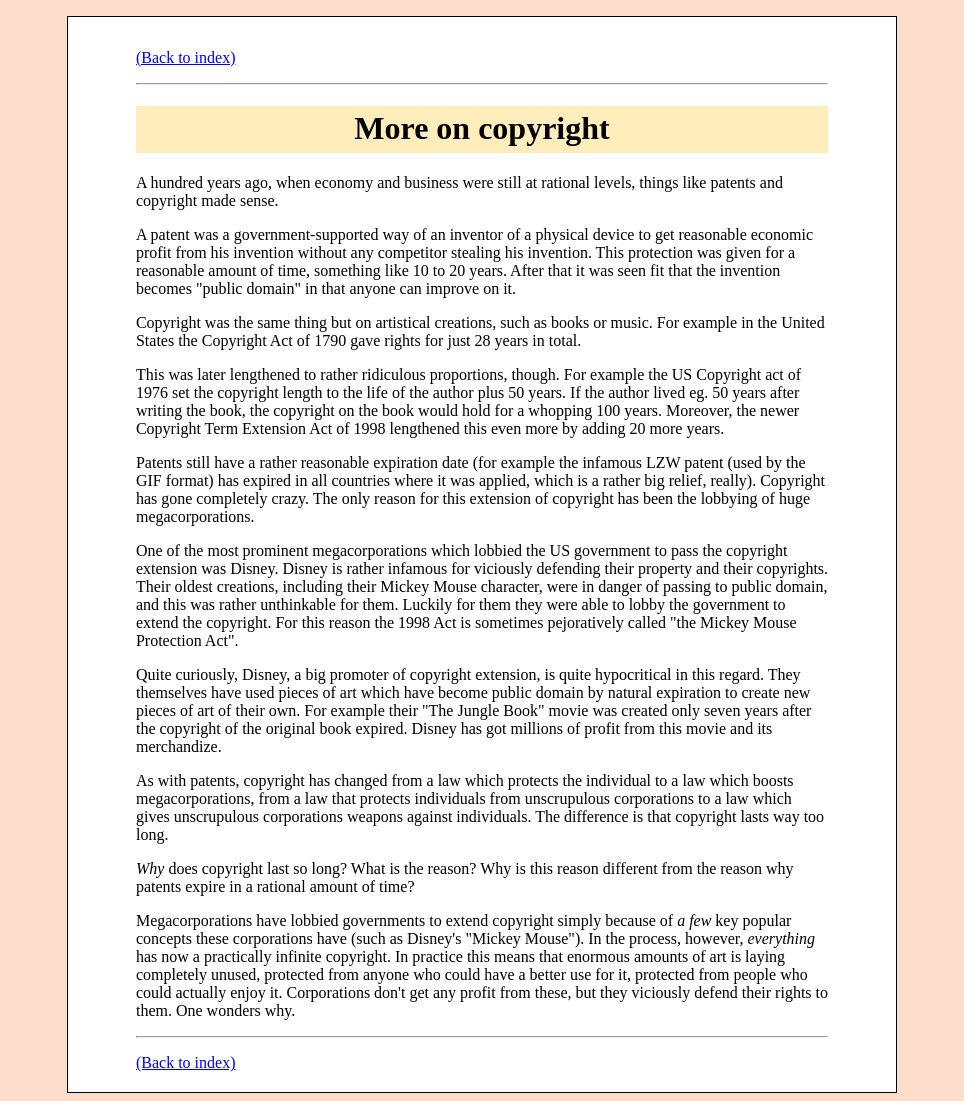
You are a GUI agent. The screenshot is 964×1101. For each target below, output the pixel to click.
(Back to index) (186, 57)
